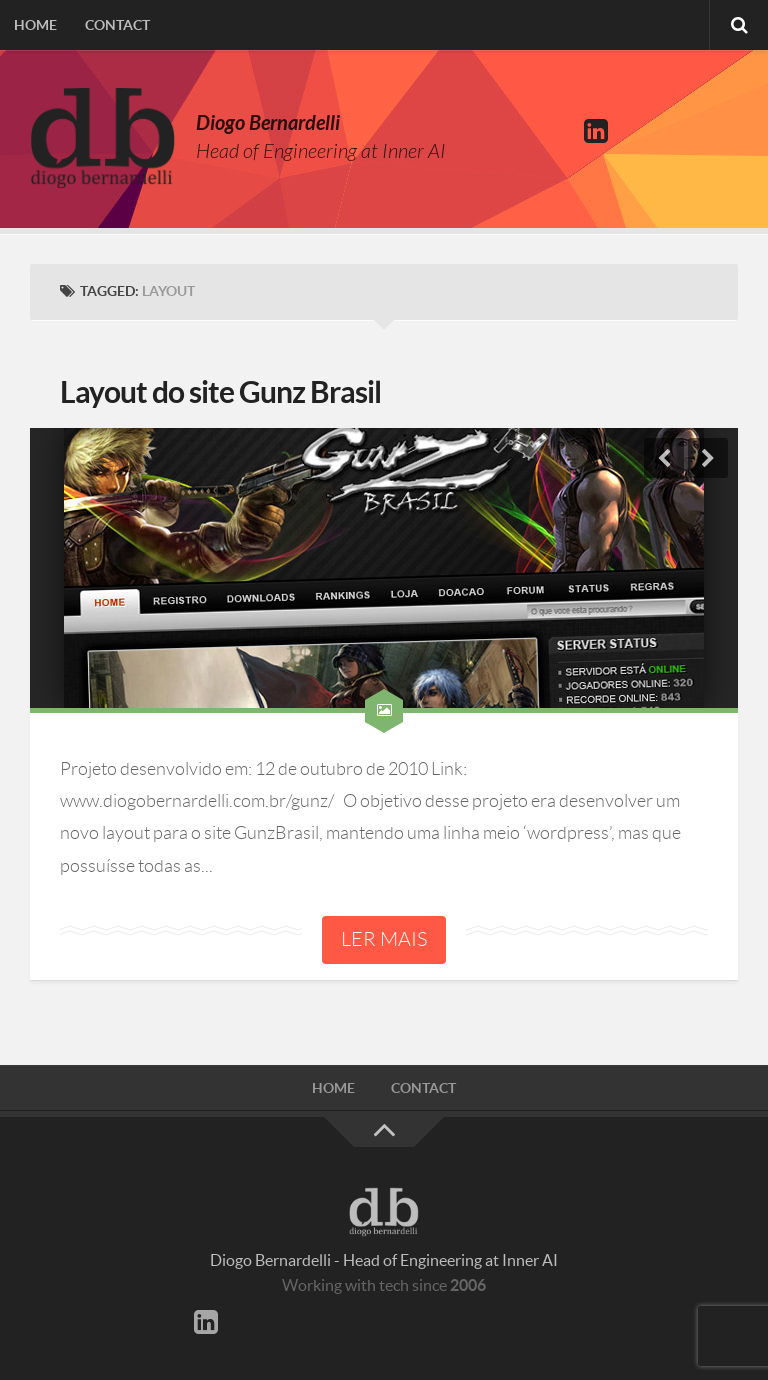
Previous (664, 458)
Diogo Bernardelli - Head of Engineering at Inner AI (384, 1260)
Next (708, 458)
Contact (117, 25)
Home (35, 25)
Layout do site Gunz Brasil (220, 392)
